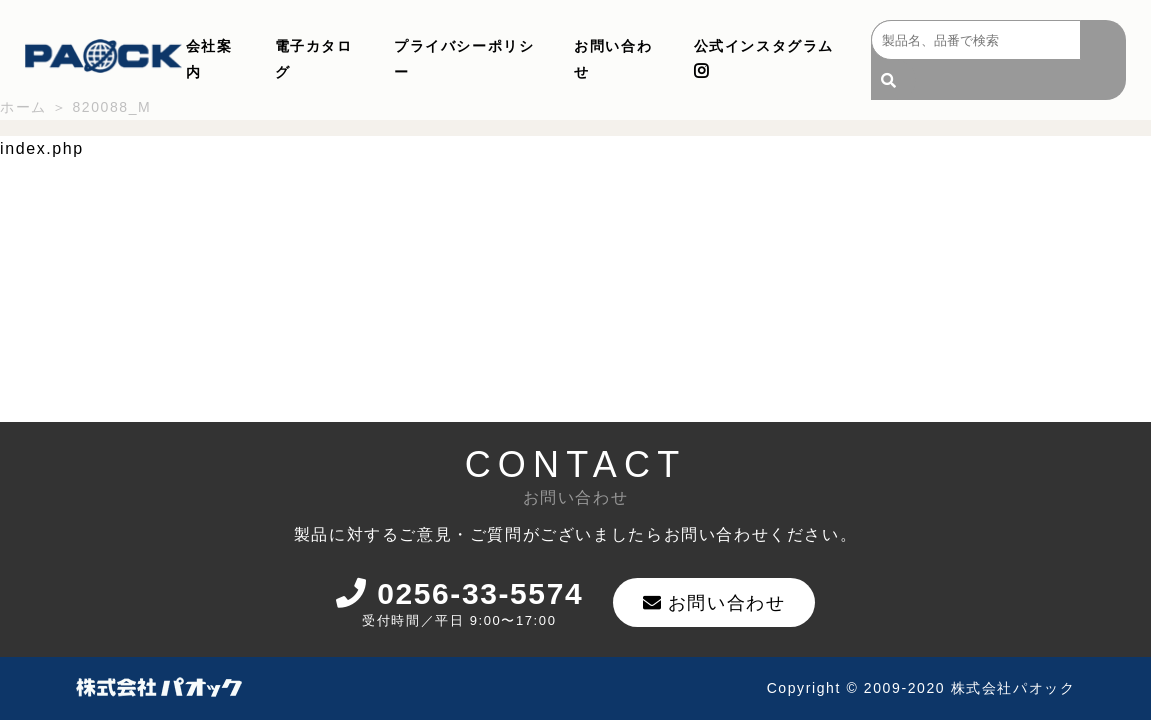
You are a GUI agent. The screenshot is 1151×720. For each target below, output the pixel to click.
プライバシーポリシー (464, 59)
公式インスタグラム (764, 58)
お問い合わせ (613, 59)
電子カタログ (314, 59)
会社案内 (209, 59)
